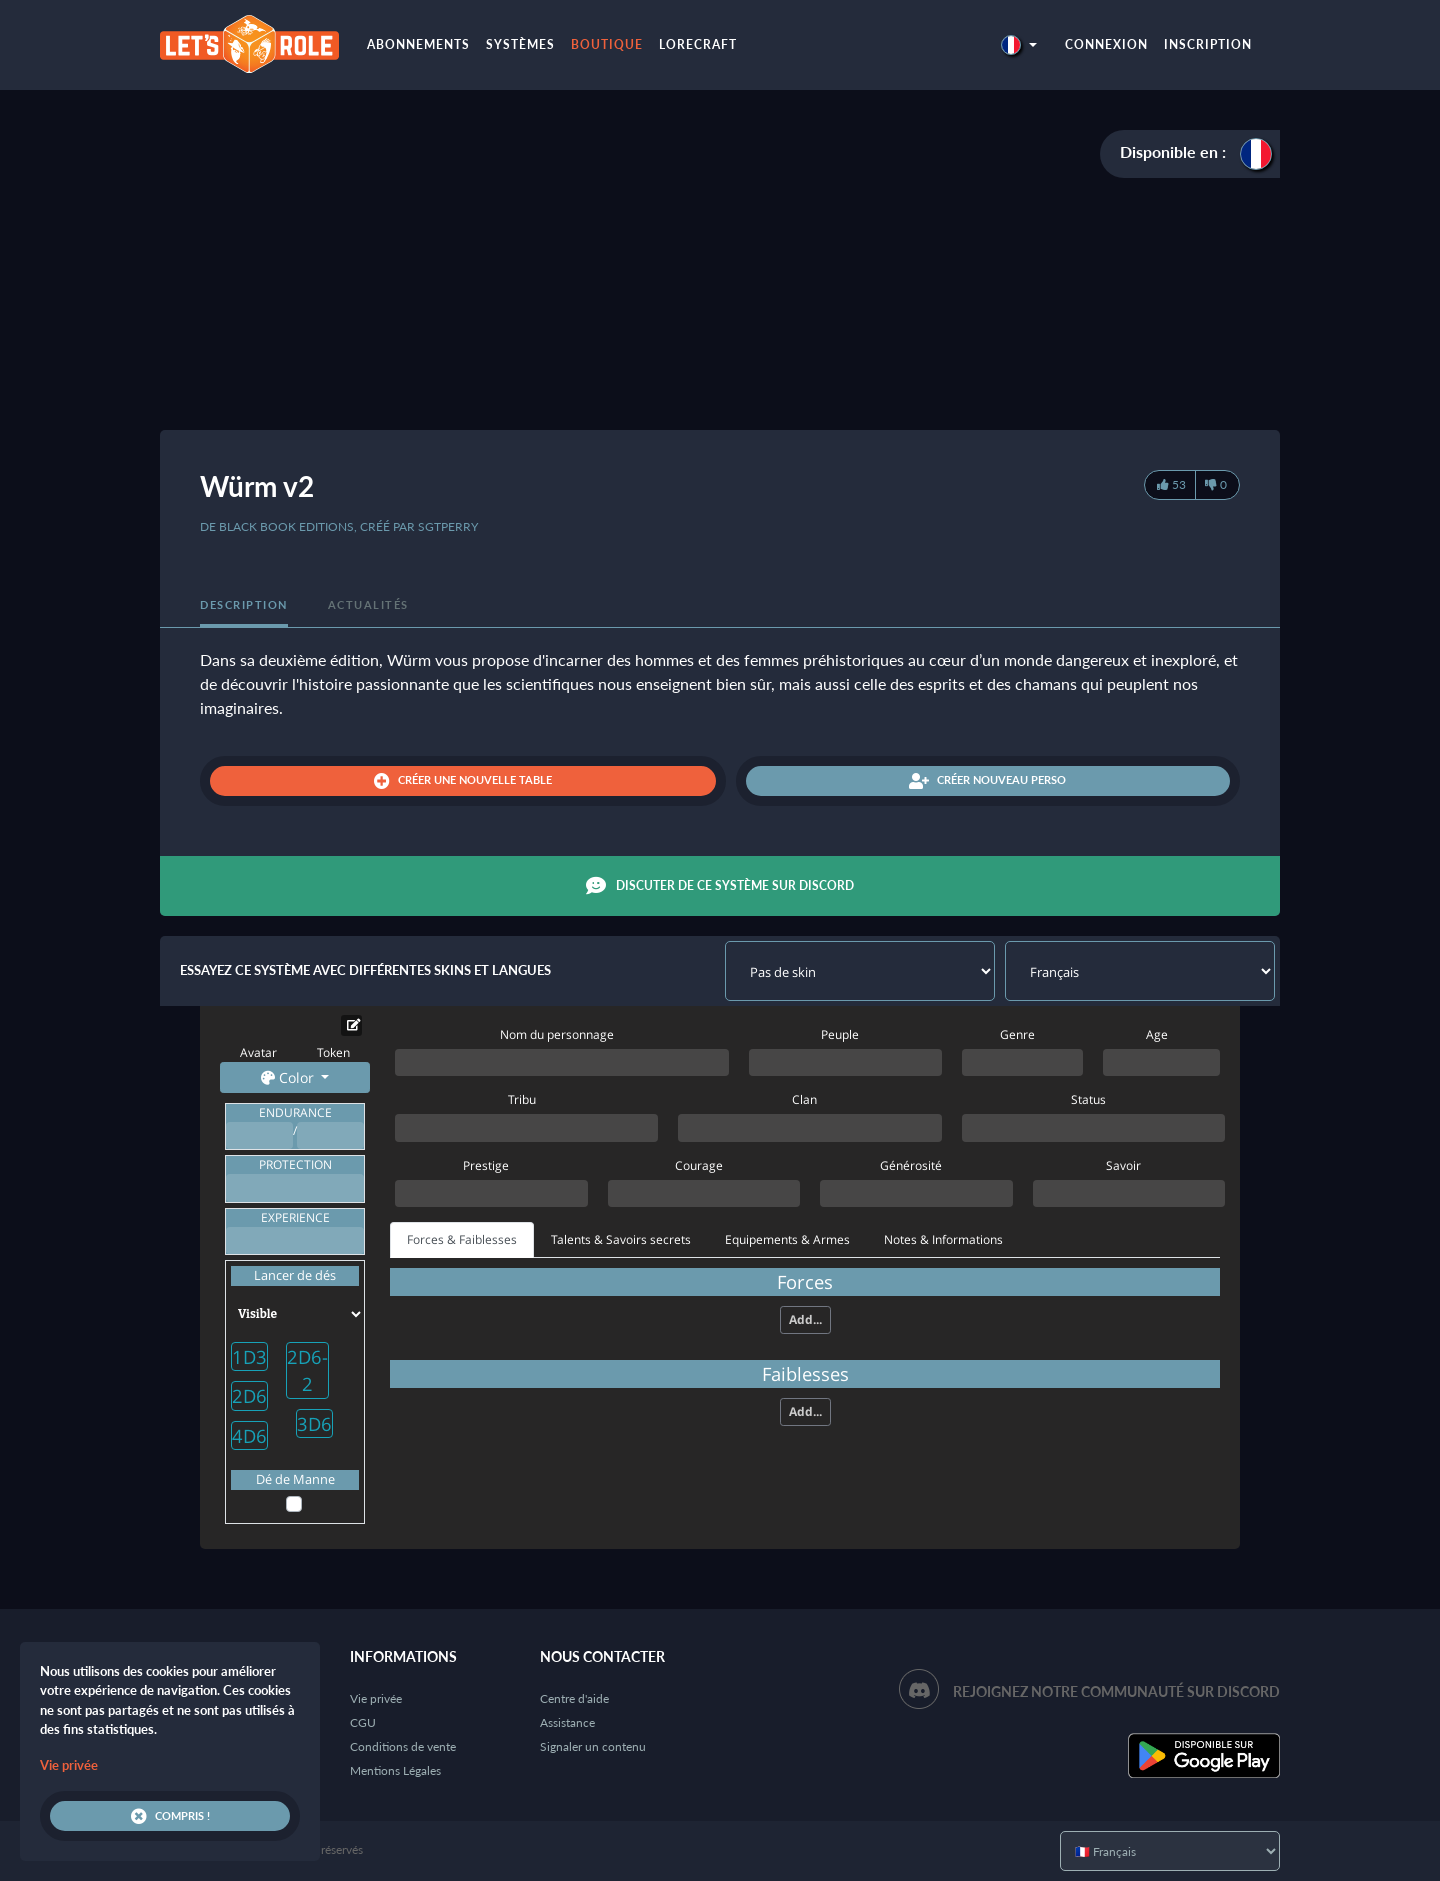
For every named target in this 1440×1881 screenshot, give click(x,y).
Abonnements (418, 44)
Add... (805, 1319)
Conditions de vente (403, 1746)
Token (333, 1052)
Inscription (1208, 44)
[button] (1019, 44)
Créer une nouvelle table (463, 781)
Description (244, 604)
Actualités (368, 604)
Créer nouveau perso (987, 781)
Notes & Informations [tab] (943, 1239)
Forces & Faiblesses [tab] (462, 1239)
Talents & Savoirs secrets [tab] (621, 1239)
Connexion (1106, 44)
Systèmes (520, 44)
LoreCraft (698, 44)
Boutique (607, 44)
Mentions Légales (395, 1770)
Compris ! (170, 1816)
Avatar (258, 1052)
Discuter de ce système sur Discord (720, 886)
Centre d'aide (574, 1698)
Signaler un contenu (593, 1746)
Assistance (567, 1722)
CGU (363, 1722)
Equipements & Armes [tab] (787, 1239)
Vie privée (376, 1698)
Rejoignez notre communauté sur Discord (1116, 1691)
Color (289, 1077)
